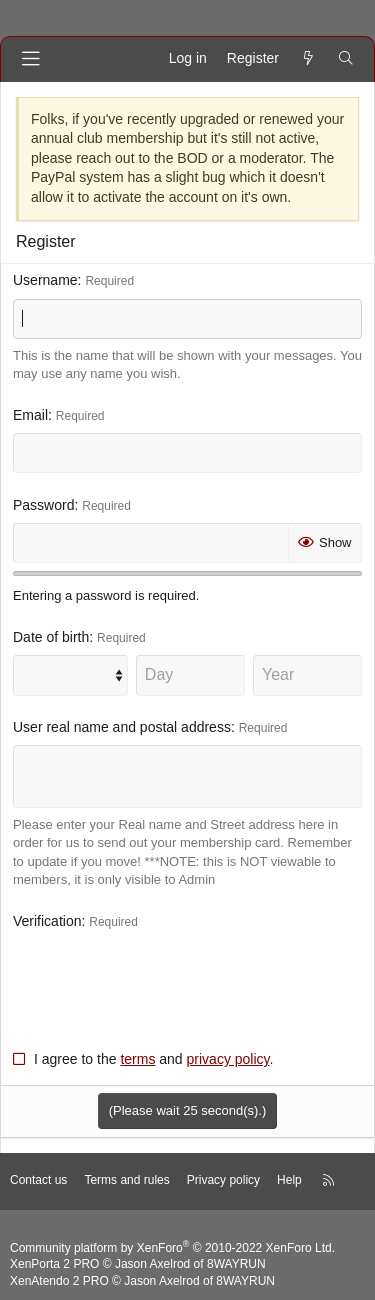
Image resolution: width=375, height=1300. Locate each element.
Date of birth (51, 637)
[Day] (190, 675)
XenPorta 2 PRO (54, 1264)
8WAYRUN (236, 1264)
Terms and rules (126, 1180)
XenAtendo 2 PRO (59, 1281)
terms (137, 1059)
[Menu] (31, 59)
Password (43, 505)
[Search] (346, 59)
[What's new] (308, 59)
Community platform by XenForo (172, 1248)
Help (289, 1180)
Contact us (38, 1180)
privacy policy (228, 1059)
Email (30, 415)
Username (45, 280)
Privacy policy (223, 1180)
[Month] (70, 675)
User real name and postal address (122, 727)
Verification (47, 921)
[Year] (307, 675)
